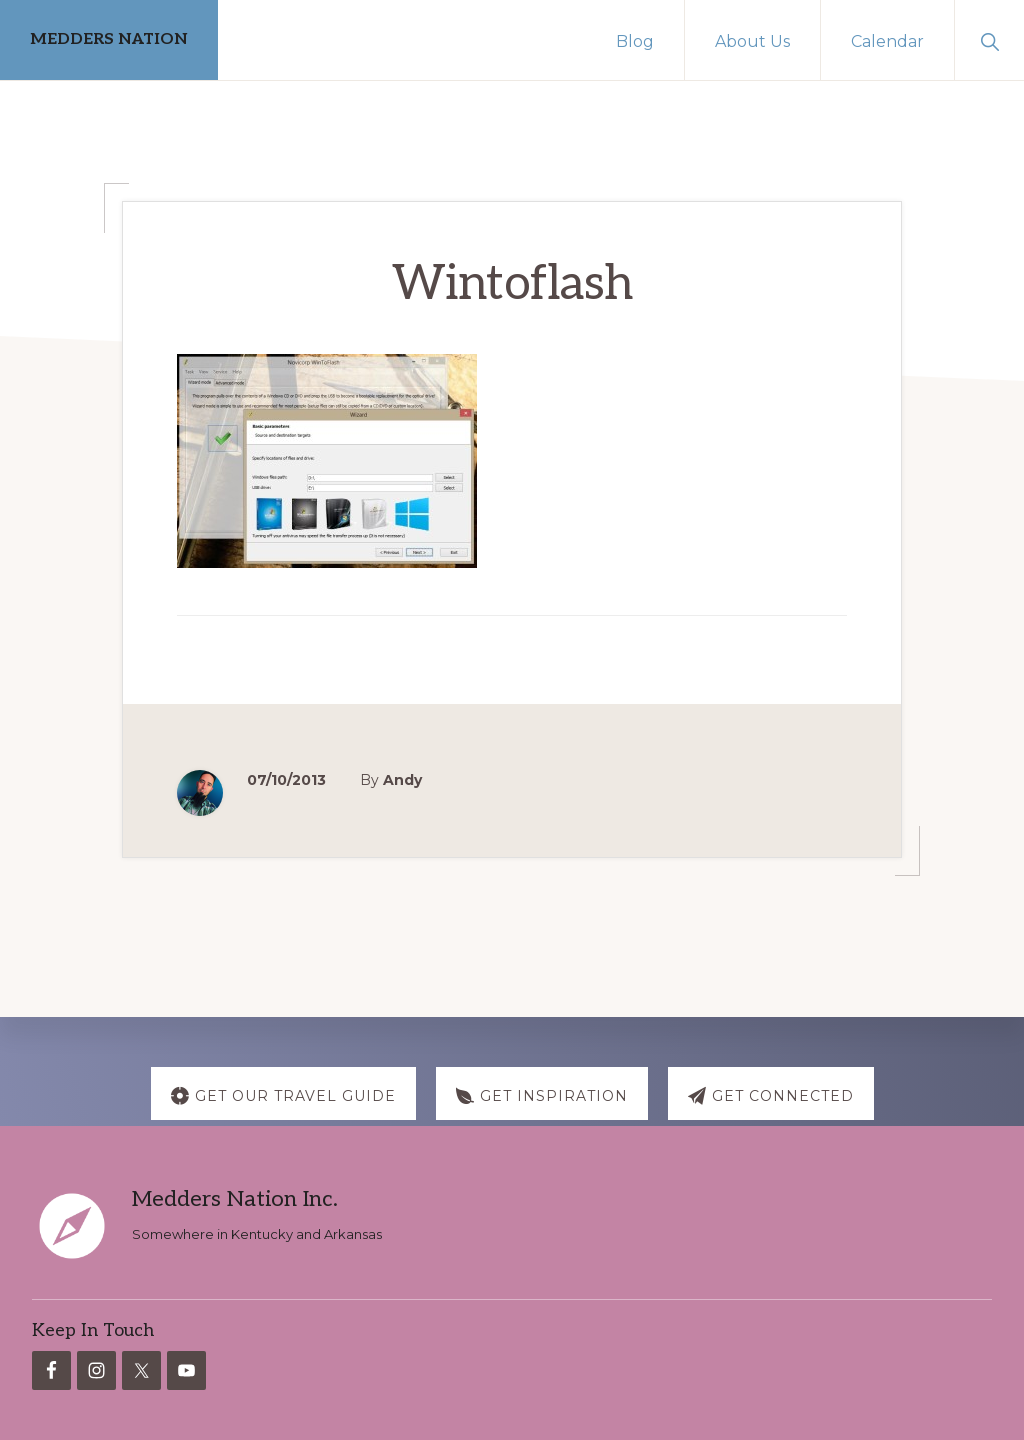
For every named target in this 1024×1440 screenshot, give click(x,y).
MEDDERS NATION (109, 39)
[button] (989, 40)
